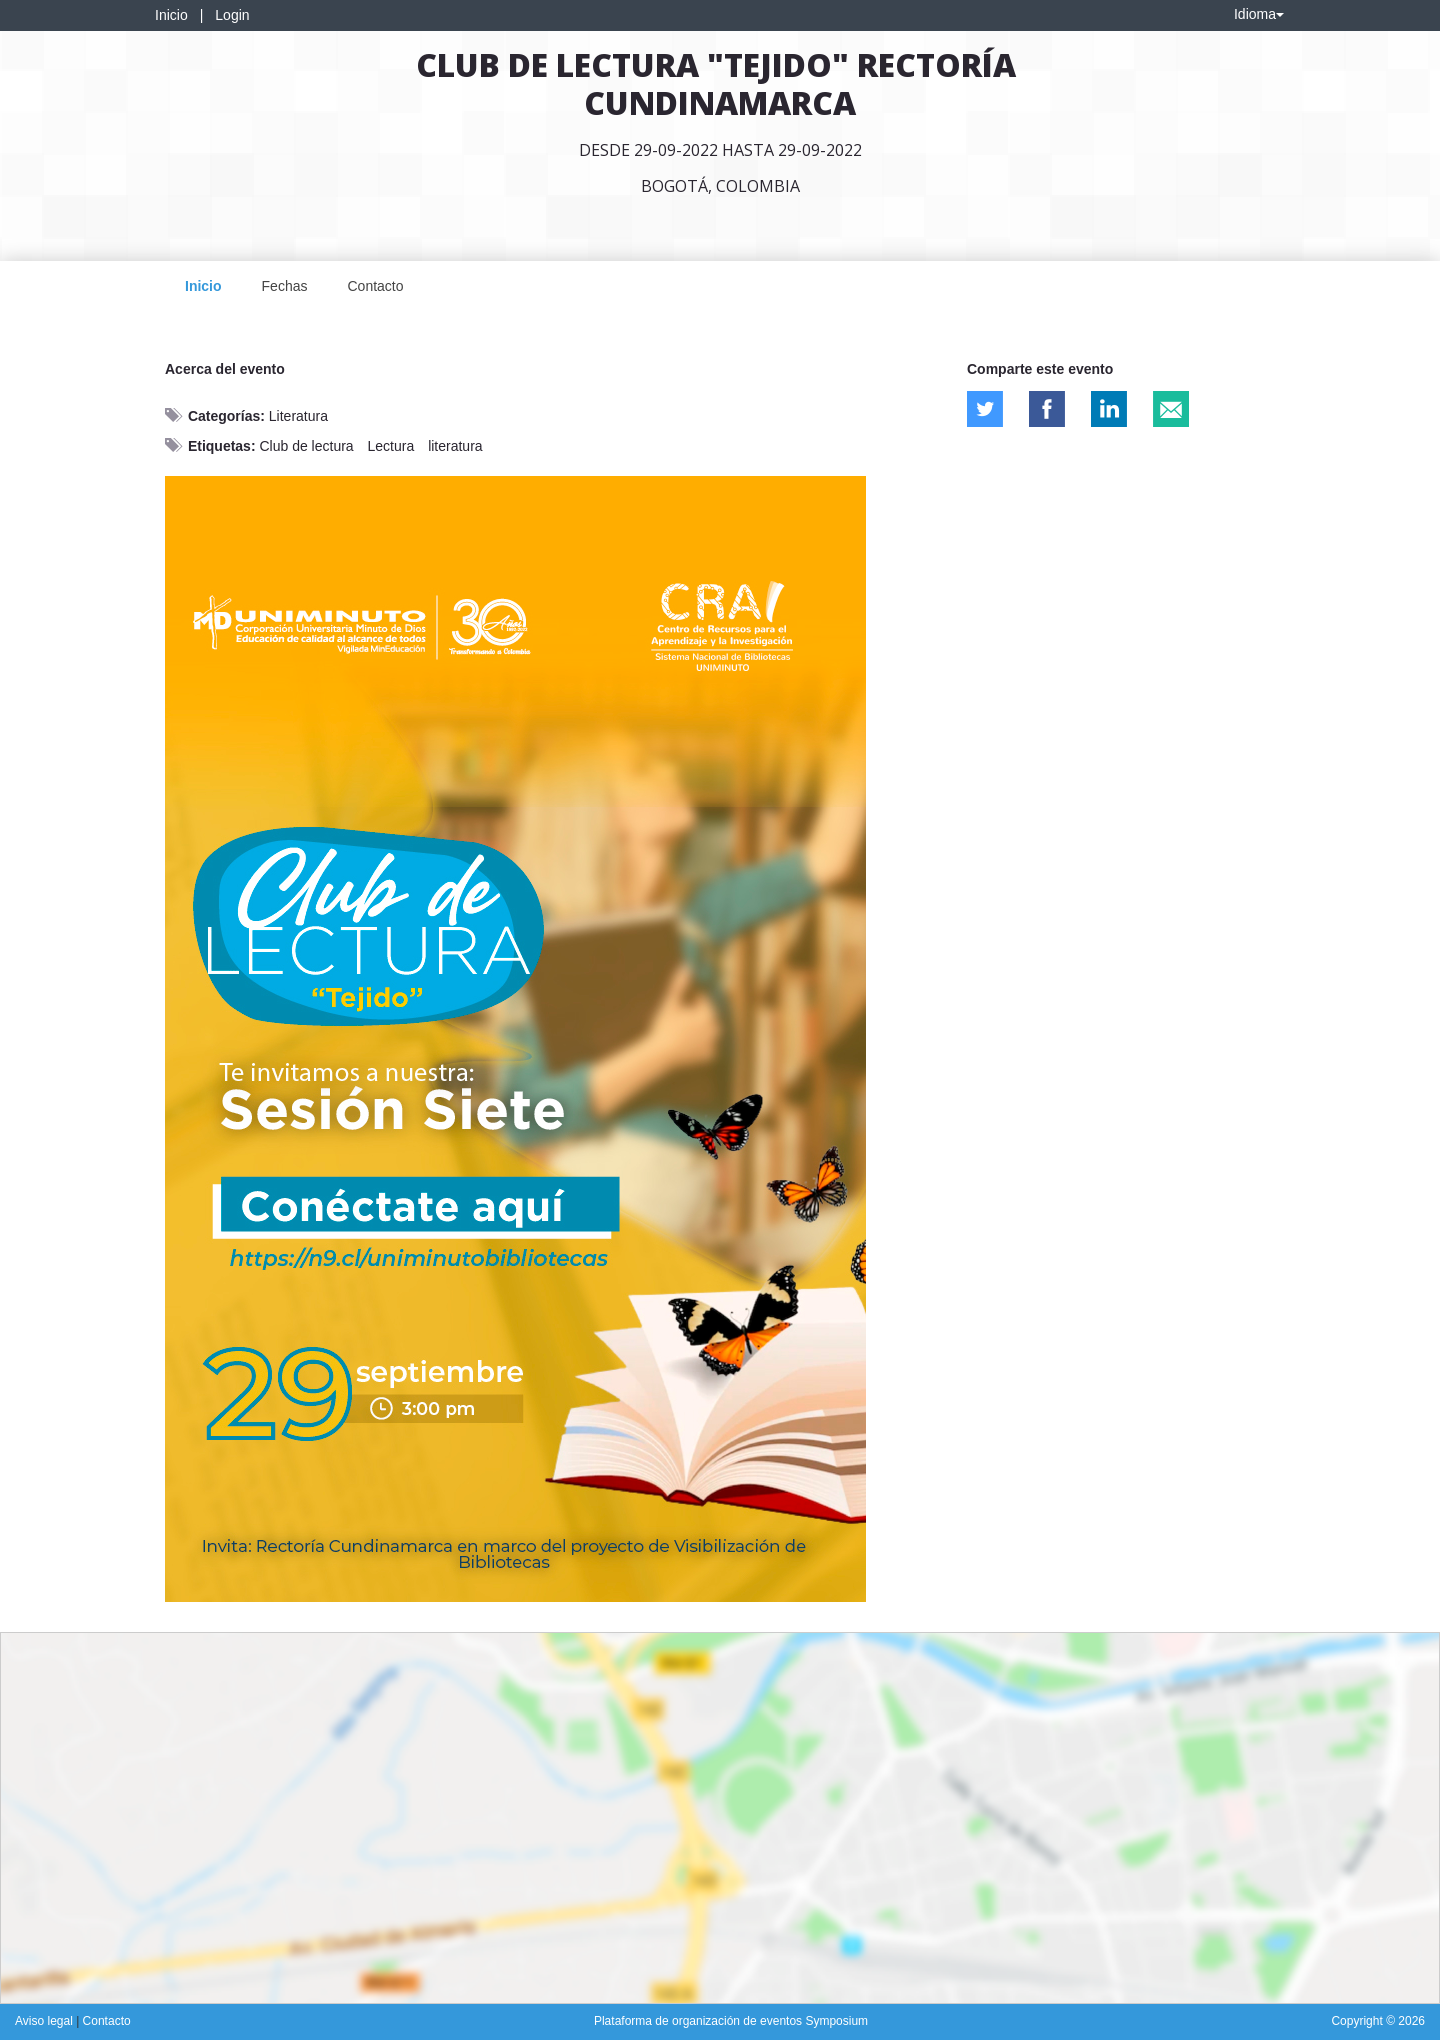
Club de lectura (306, 446)
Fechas (285, 286)
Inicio (171, 15)
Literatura (298, 416)
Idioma (1259, 14)
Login (232, 15)
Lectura (391, 446)
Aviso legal (45, 2021)
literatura (455, 446)
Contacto (375, 286)
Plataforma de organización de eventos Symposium (731, 2021)
